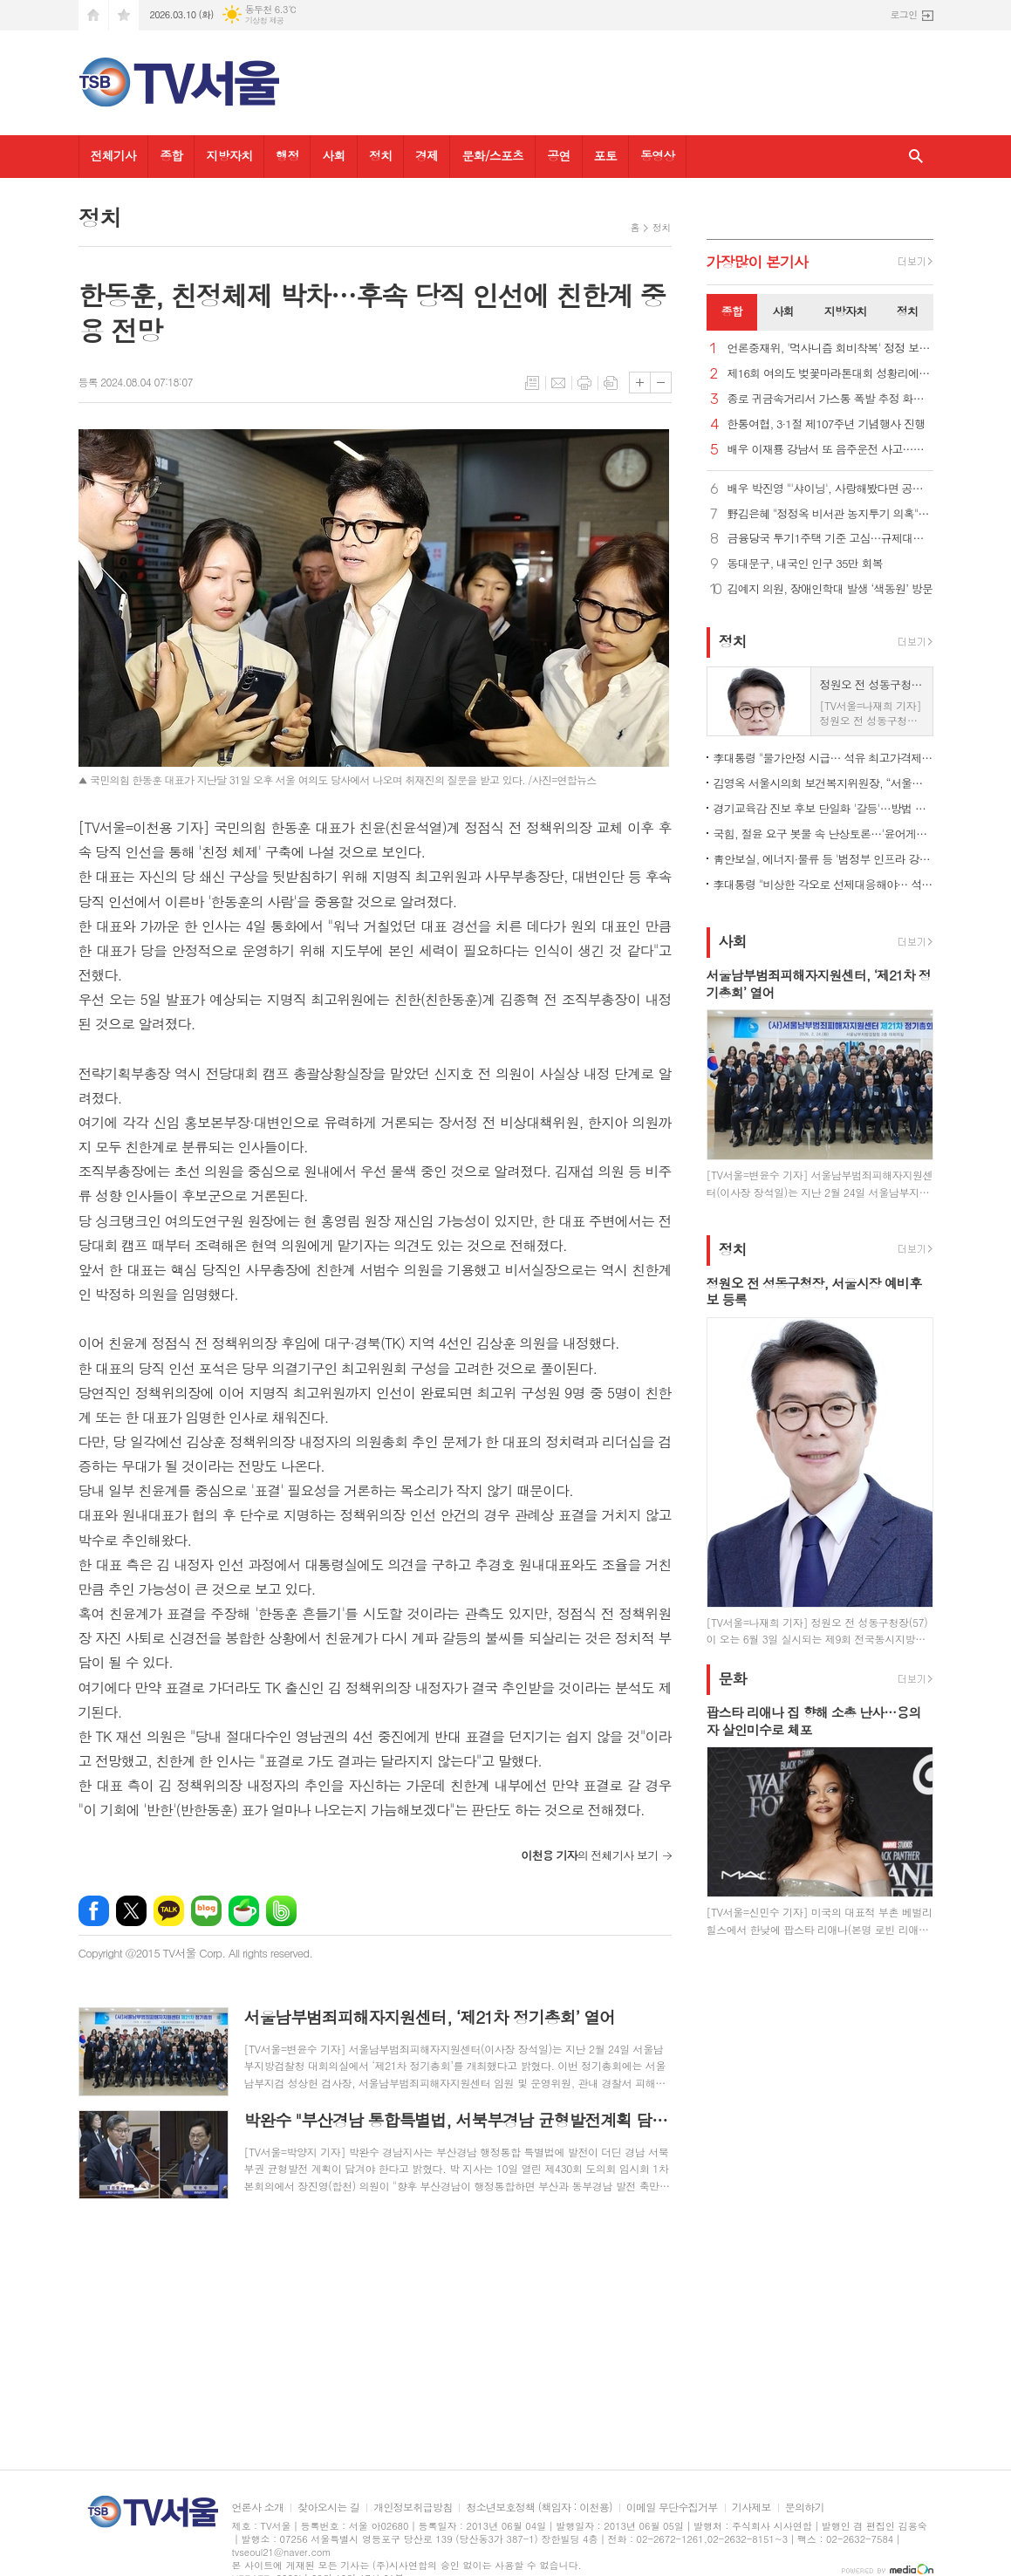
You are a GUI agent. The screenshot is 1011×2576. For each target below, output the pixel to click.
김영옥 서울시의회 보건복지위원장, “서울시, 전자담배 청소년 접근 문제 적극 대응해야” (823, 783)
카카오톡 (169, 1911)
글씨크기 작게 (661, 382)
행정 (287, 155)
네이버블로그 (206, 1911)
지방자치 (229, 155)
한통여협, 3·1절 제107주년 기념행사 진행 (827, 424)
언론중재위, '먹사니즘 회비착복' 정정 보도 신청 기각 (830, 348)
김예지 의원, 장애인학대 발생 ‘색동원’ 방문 (830, 589)
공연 (558, 155)
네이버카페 (244, 1911)
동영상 (657, 155)
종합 (171, 155)
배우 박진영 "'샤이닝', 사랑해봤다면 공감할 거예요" (830, 489)
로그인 (903, 14)
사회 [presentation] (783, 311)
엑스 (131, 1911)
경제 (426, 155)
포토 (605, 155)
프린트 (584, 383)
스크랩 (610, 383)
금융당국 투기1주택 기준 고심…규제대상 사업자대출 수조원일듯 (830, 538)
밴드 (281, 1911)
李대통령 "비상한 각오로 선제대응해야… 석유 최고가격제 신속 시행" (823, 884)
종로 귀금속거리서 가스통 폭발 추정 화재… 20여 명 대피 (830, 399)
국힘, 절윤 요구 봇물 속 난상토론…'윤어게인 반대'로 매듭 (823, 833)
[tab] (732, 312)
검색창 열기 (915, 156)
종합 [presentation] (731, 311)
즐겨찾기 (124, 15)
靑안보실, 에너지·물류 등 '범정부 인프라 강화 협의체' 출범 (823, 859)
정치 (380, 155)
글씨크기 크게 (640, 382)
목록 (532, 383)
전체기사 (114, 155)
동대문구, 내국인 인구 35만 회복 (806, 564)
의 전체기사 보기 (589, 1855)
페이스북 (94, 1911)
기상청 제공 (264, 20)
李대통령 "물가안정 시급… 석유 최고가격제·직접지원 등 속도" (823, 757)
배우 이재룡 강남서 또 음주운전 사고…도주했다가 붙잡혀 (830, 449)
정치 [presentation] (907, 311)
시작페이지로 (93, 15)
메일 (558, 383)
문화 (733, 1678)
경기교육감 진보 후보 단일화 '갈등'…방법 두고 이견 (823, 808)
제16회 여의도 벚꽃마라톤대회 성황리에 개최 (830, 373)
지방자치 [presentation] (845, 311)
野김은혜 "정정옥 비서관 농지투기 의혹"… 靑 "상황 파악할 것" (830, 514)
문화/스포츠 (492, 155)
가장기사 (758, 261)
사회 (333, 155)
